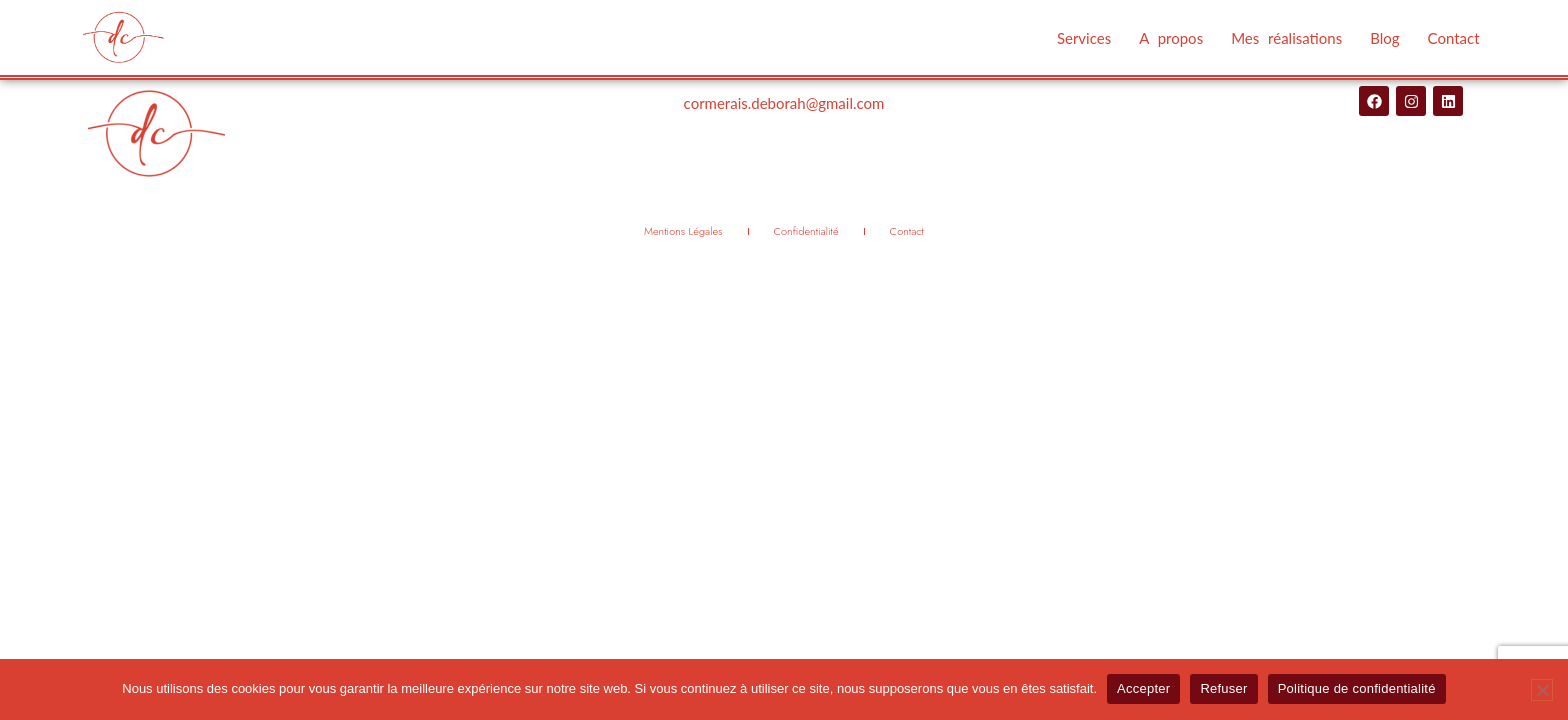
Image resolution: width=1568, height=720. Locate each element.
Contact (1454, 38)
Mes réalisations (1286, 38)
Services (1084, 38)
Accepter (1143, 688)
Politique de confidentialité (1357, 688)
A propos (1171, 38)
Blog (1384, 38)
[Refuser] (1542, 690)
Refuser (1223, 688)
